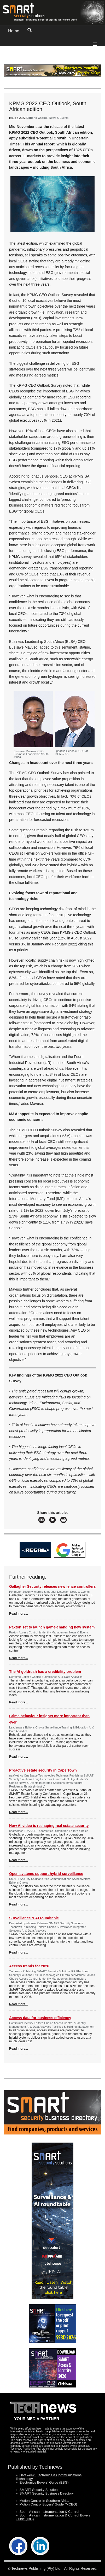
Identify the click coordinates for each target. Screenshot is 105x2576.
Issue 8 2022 (17, 117)
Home (13, 31)
